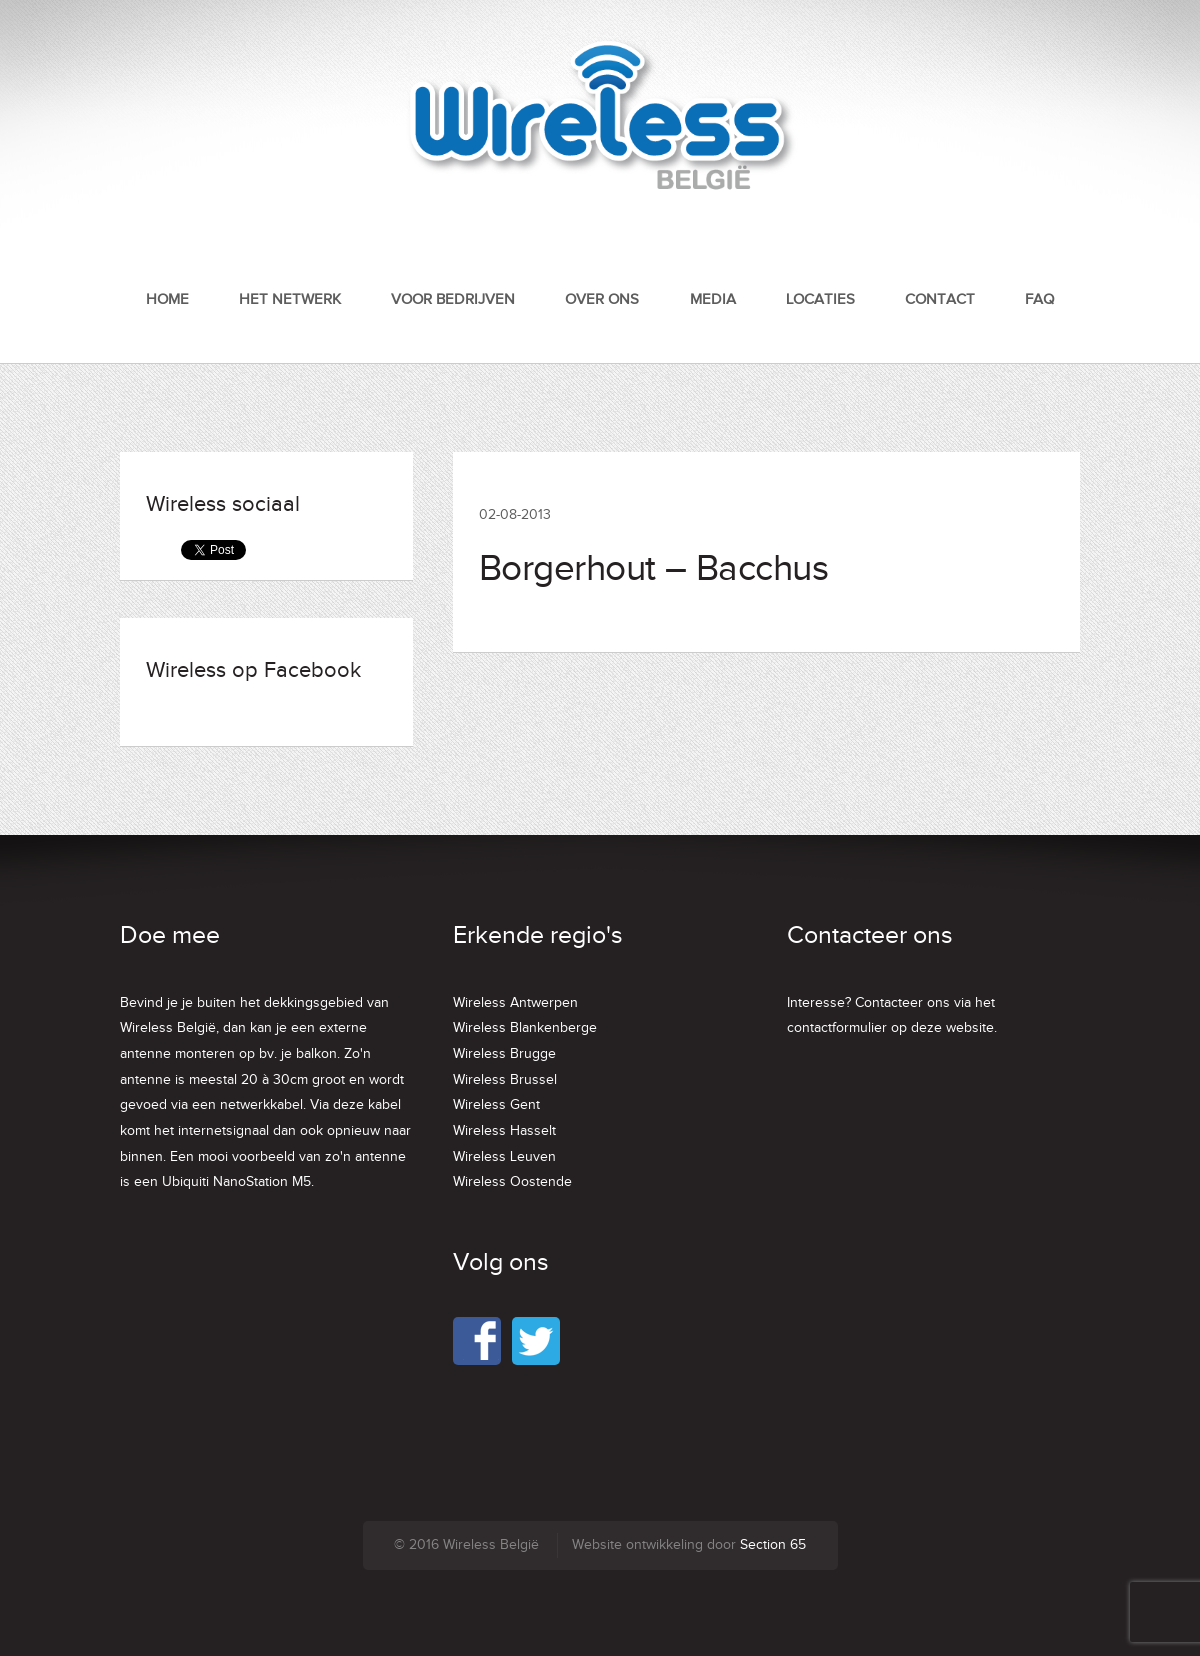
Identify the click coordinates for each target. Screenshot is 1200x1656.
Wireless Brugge (504, 1054)
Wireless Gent (496, 1105)
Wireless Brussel (505, 1080)
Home (167, 299)
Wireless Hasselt (504, 1131)
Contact (940, 299)
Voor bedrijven (453, 299)
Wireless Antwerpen (515, 1003)
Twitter (536, 1341)
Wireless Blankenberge (525, 1028)
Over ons (602, 299)
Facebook (477, 1341)
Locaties (820, 299)
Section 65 (773, 1545)
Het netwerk (290, 299)
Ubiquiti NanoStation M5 (236, 1182)
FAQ (1039, 299)
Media (713, 299)
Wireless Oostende (512, 1182)
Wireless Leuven (504, 1157)
